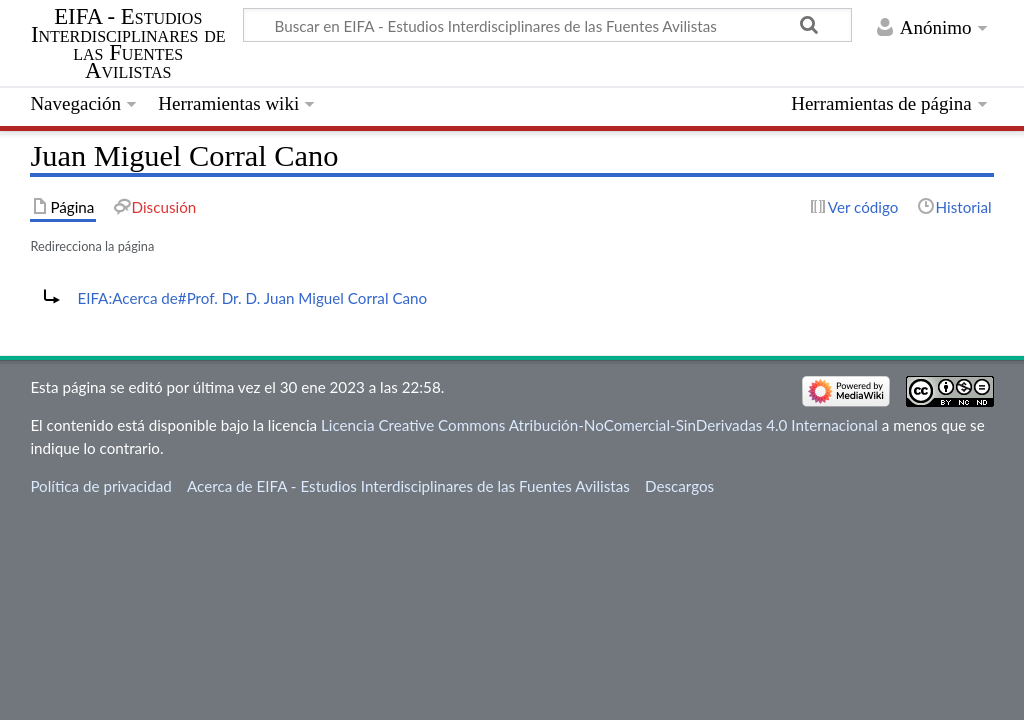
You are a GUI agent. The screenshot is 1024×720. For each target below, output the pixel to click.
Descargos (679, 486)
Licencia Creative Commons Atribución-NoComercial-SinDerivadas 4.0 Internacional (599, 425)
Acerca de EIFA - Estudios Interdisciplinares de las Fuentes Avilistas (408, 486)
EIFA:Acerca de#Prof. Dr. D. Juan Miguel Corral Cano (252, 298)
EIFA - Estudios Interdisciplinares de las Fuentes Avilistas (128, 44)
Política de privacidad (100, 486)
